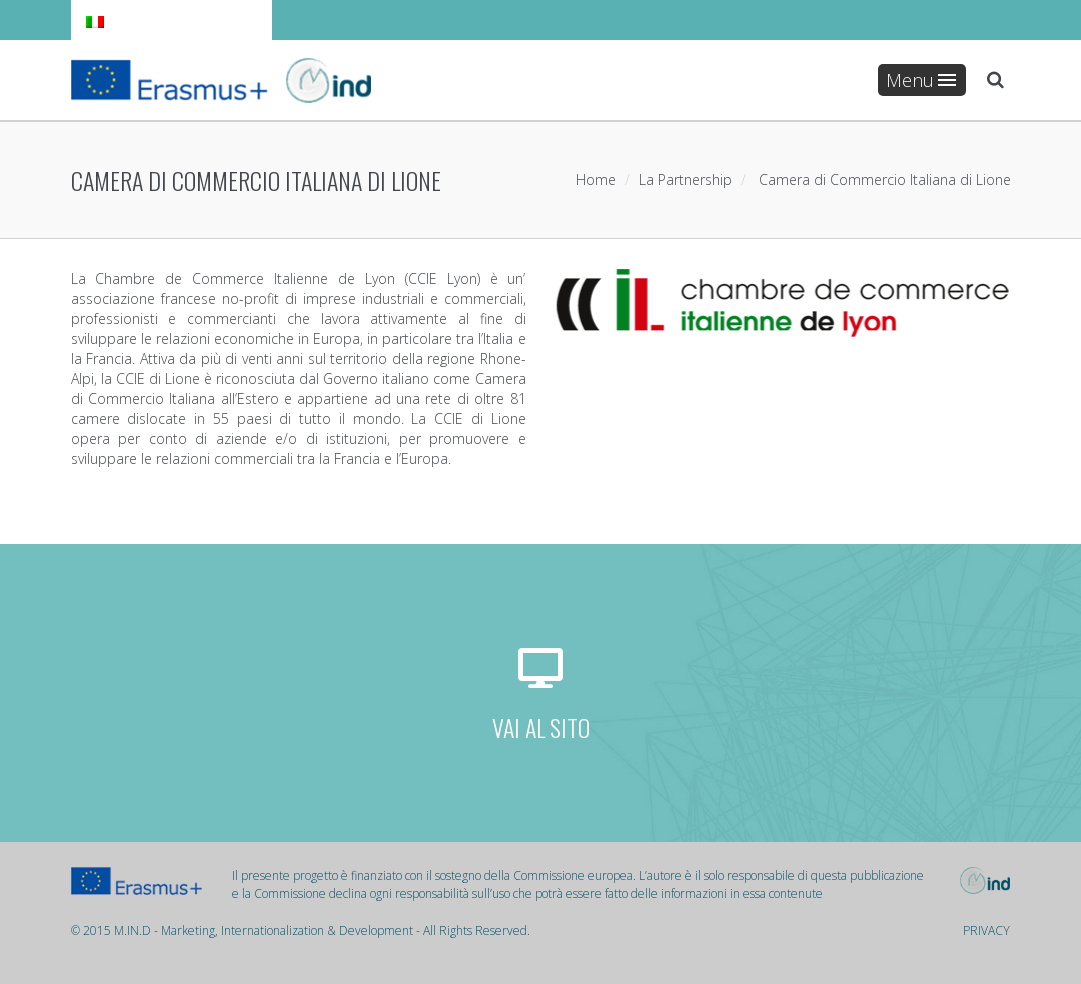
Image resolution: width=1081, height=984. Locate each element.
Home (596, 179)
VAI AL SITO (541, 727)
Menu (921, 80)
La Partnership (685, 179)
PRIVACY (986, 930)
